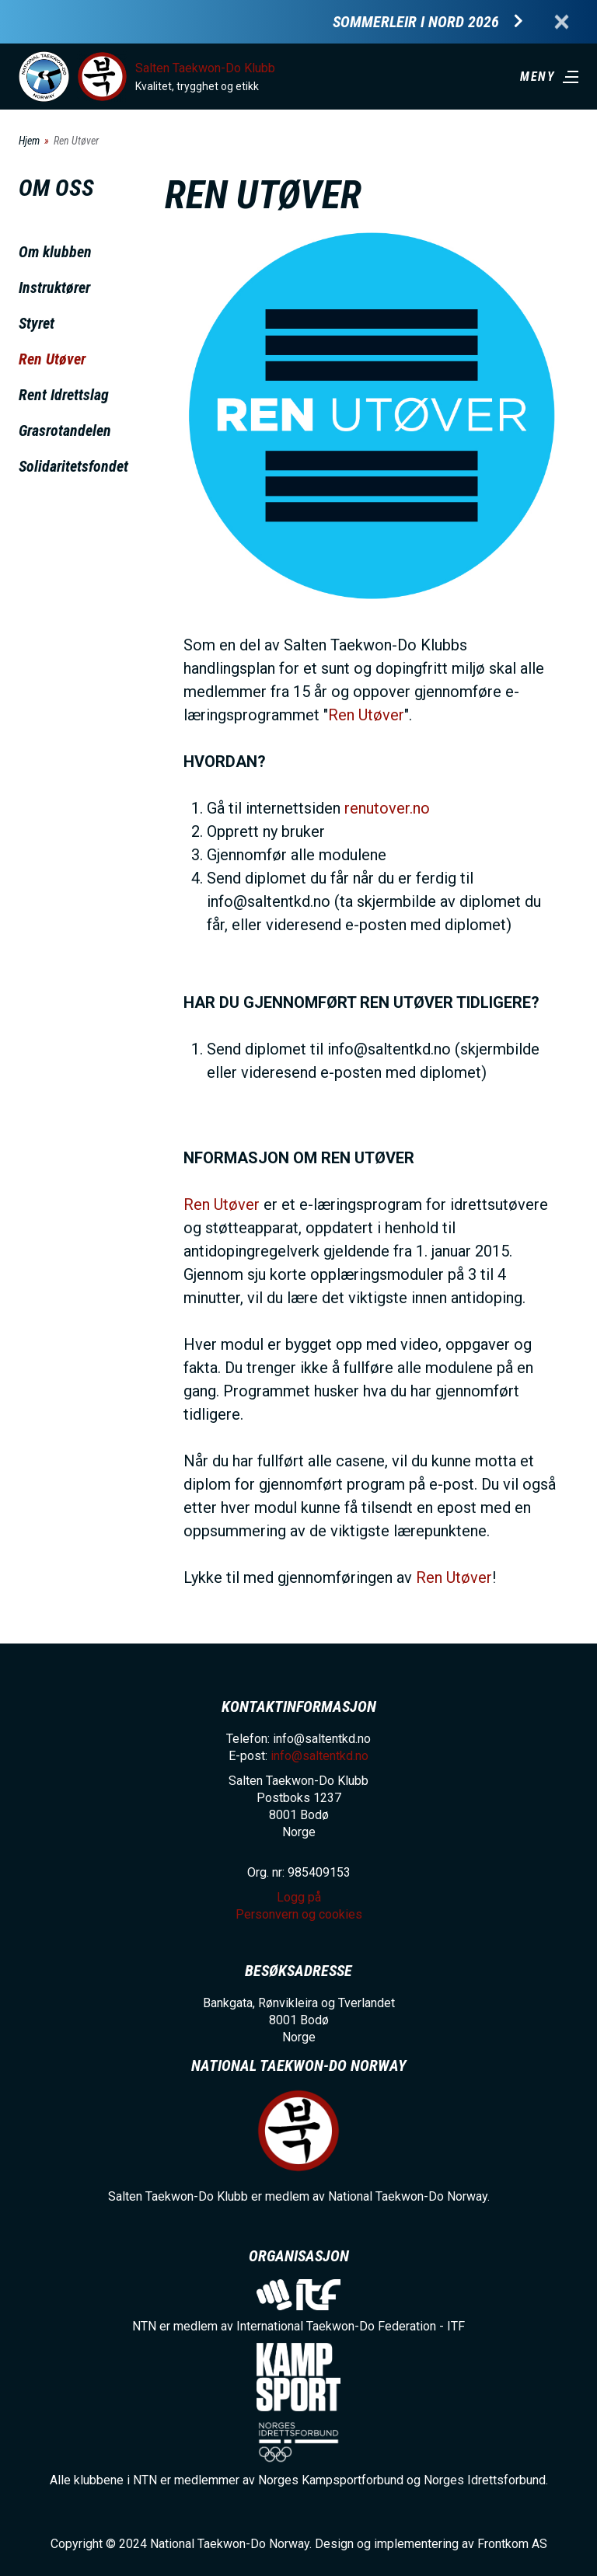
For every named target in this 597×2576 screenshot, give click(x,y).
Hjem (29, 140)
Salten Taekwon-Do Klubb (205, 68)
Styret (36, 323)
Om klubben (55, 251)
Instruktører (54, 287)
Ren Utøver (52, 359)
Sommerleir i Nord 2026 (416, 22)
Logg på (299, 1897)
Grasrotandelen (65, 430)
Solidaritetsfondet (73, 466)
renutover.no (387, 808)
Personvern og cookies (299, 1914)
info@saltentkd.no (319, 1755)
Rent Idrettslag (64, 394)
